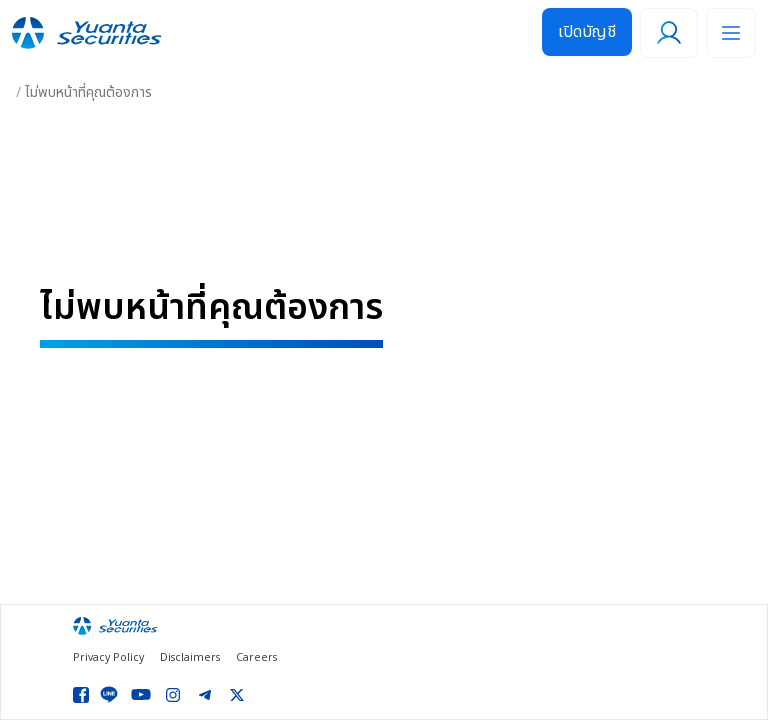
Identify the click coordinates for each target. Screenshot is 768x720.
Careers (256, 658)
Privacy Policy (108, 658)
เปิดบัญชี (587, 32)
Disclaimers (190, 658)
